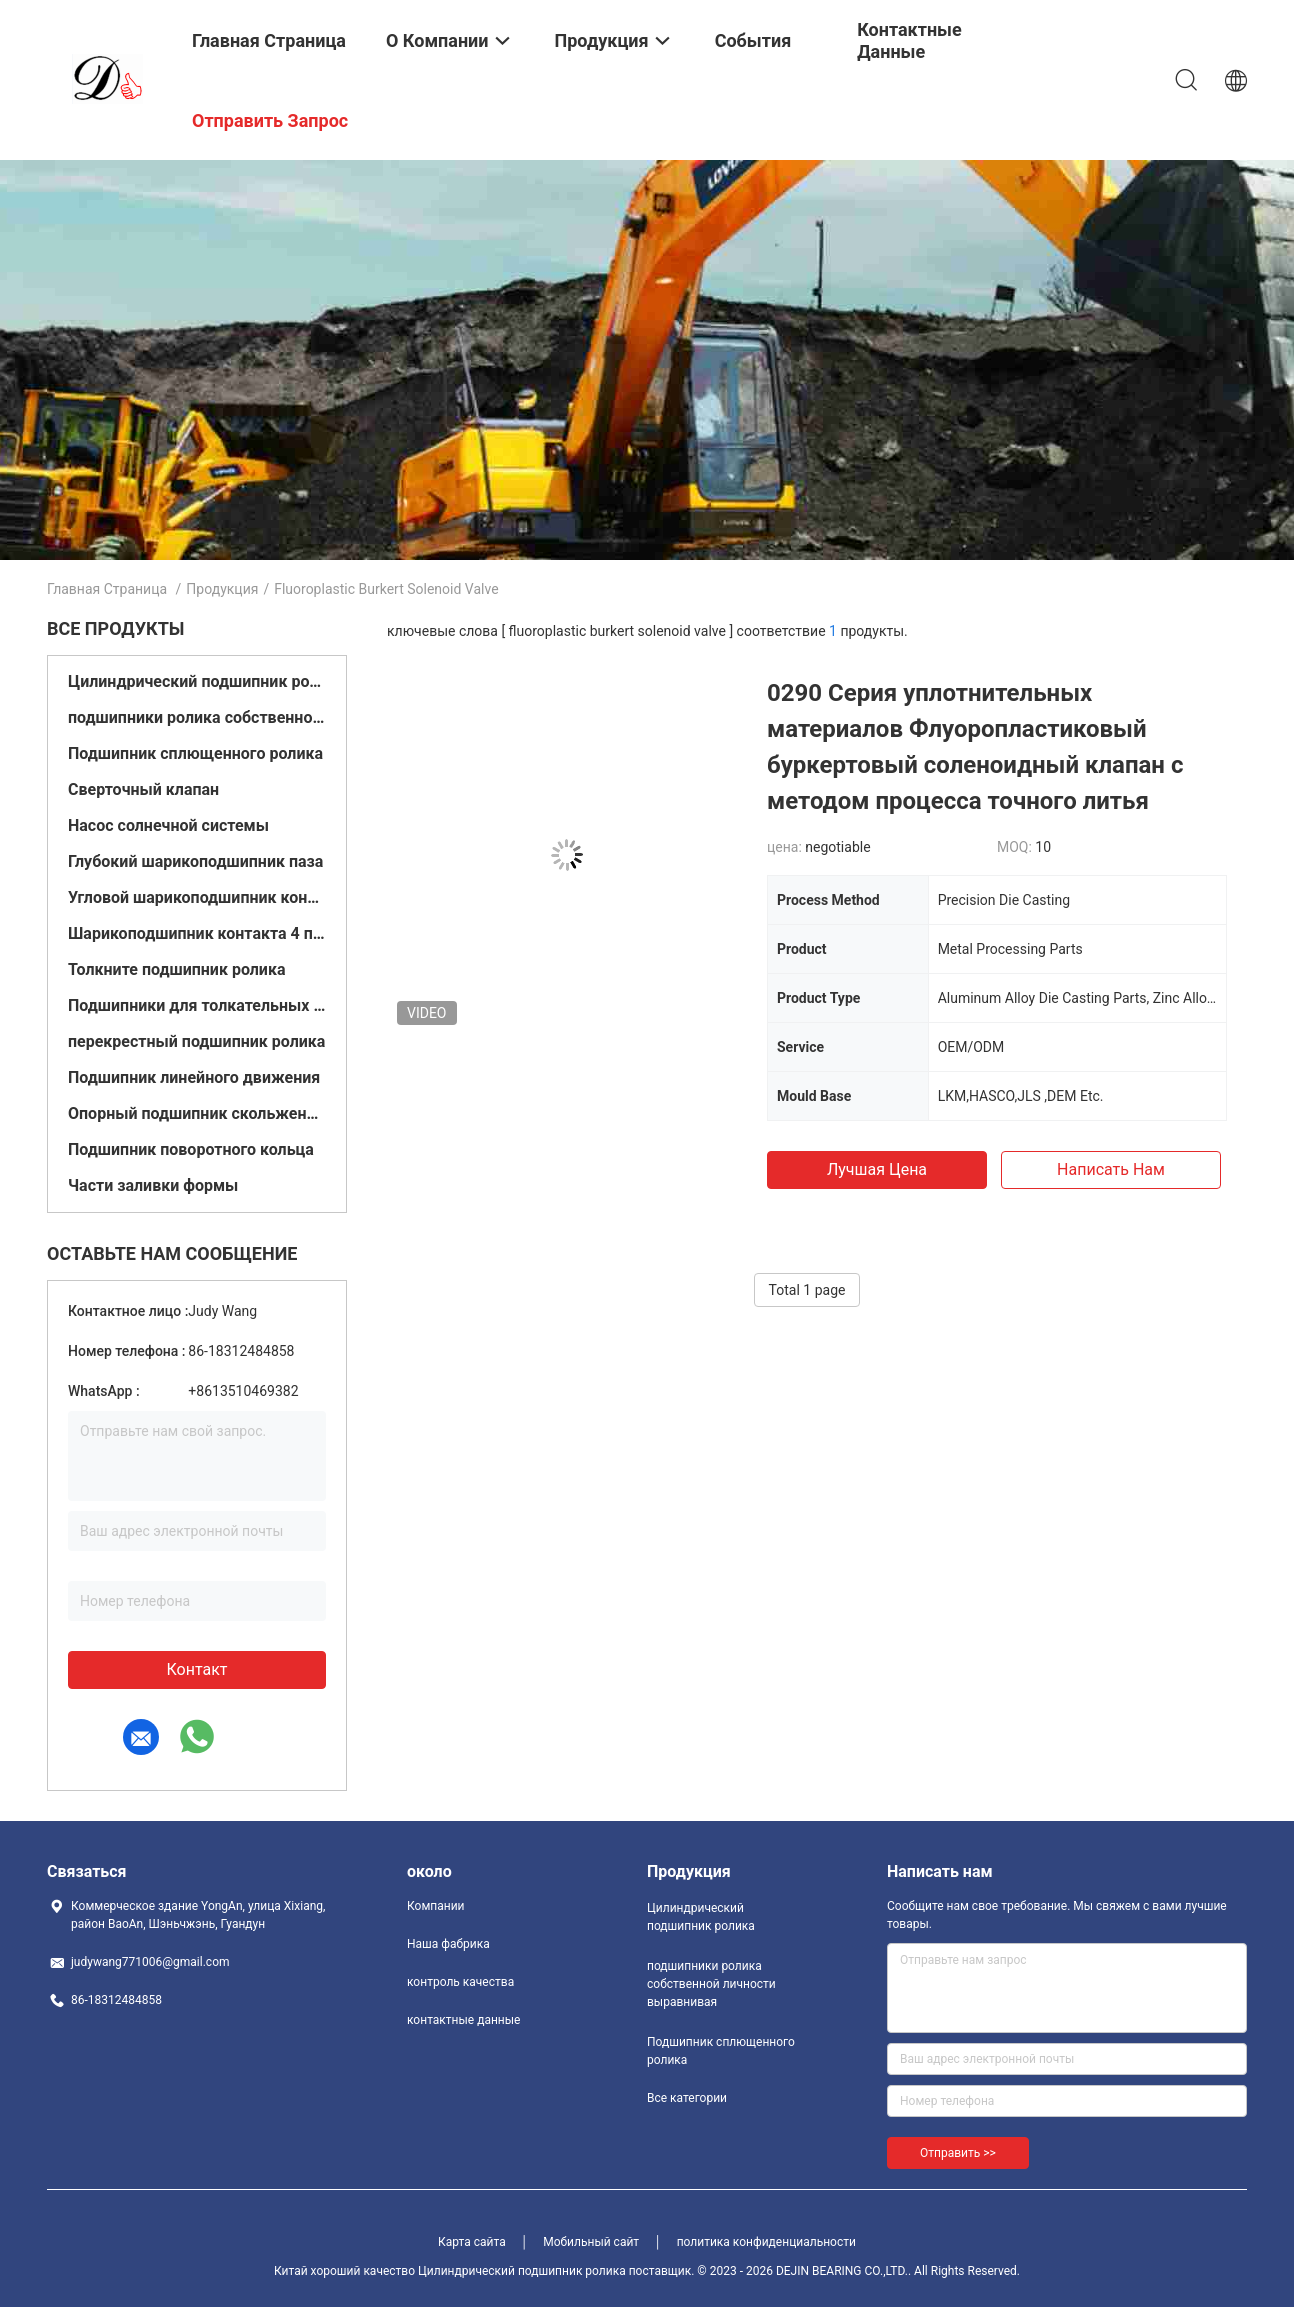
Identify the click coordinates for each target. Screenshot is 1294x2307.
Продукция (222, 589)
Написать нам (1111, 1169)
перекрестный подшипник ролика (196, 1041)
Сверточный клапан (143, 789)
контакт (196, 1669)
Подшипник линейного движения (194, 1077)
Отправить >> (958, 2153)
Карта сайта (472, 2242)
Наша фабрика (448, 1944)
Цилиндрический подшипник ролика (197, 681)
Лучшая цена (877, 1169)
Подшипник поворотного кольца (191, 1149)
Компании (436, 1906)
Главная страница (107, 589)
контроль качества (460, 1982)
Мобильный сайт (591, 2242)
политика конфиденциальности (766, 2242)
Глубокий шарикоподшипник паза (195, 861)
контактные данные (463, 2020)
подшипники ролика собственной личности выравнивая (197, 717)
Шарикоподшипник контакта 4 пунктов (197, 933)
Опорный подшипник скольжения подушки (197, 1113)
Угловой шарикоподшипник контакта (197, 897)
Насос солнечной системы (168, 825)
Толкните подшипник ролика (177, 969)
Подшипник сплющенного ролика (195, 753)
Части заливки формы (153, 1185)
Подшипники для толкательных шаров (197, 1005)
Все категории (687, 2098)
